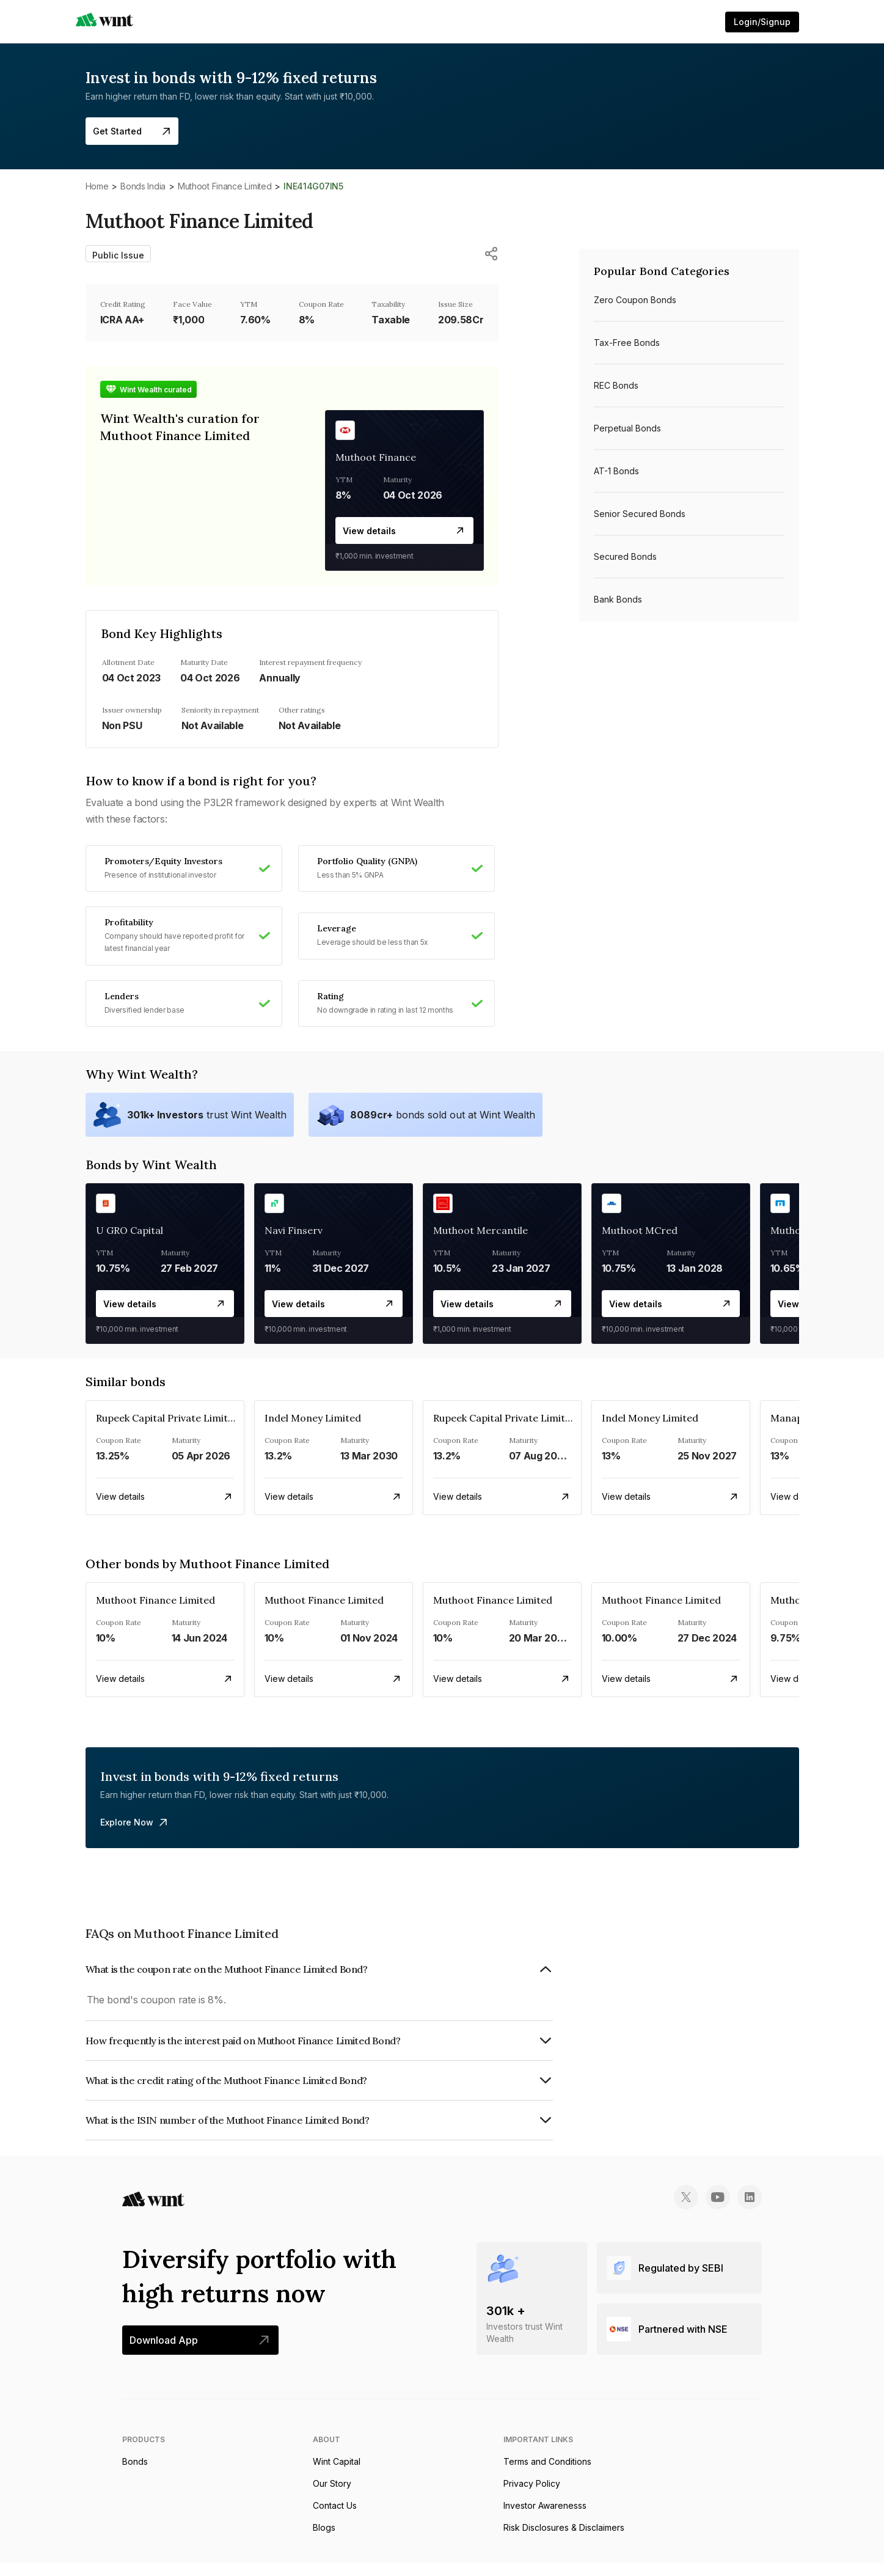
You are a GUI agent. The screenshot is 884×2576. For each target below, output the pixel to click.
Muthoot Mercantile (480, 1243)
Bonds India (143, 186)
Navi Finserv (294, 1243)
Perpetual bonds (627, 428)
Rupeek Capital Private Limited (167, 1431)
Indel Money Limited (313, 1431)
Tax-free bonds (627, 342)
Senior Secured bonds (639, 513)
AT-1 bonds (616, 471)
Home (97, 186)
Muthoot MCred (640, 1243)
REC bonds (616, 385)
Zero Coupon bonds (635, 300)
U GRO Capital (129, 1243)
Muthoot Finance (375, 457)
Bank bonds (618, 599)
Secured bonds (625, 556)
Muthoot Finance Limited (225, 186)
